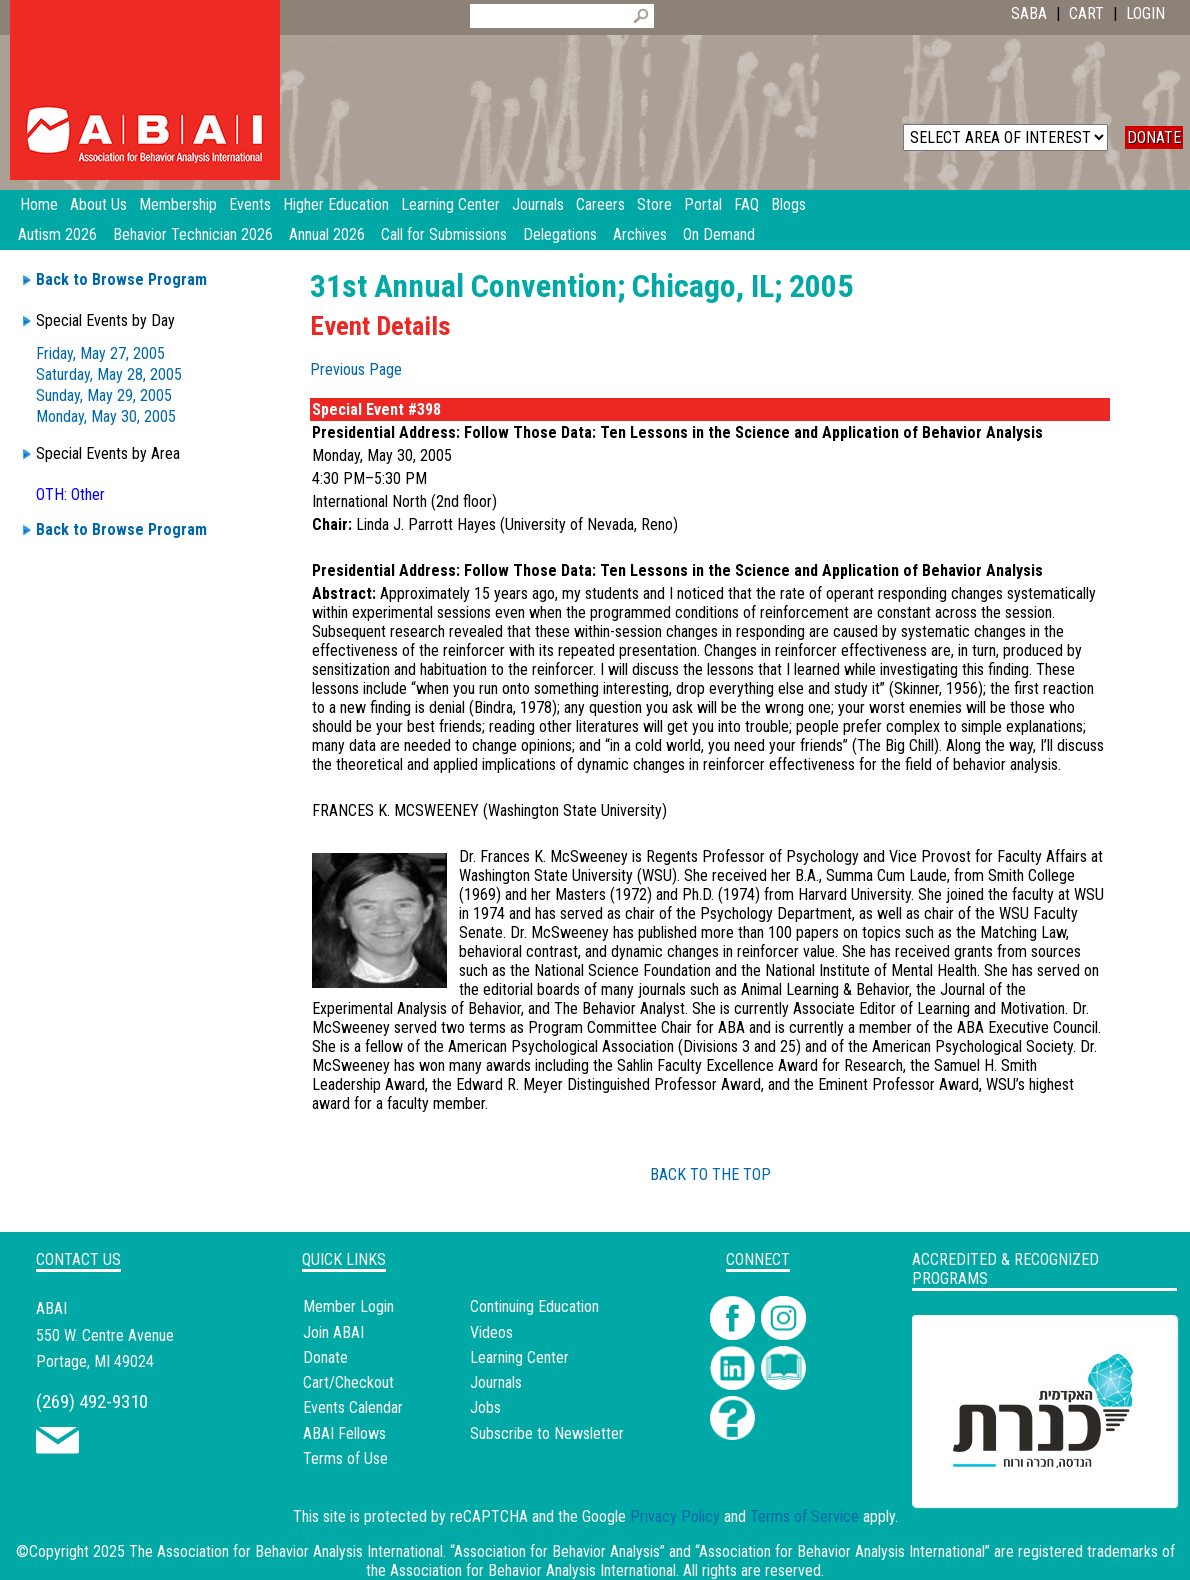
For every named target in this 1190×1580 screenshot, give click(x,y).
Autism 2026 (57, 234)
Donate (325, 1357)
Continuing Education (534, 1306)
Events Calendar (353, 1407)
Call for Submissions (444, 234)
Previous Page (356, 369)
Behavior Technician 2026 (193, 234)
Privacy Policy (675, 1516)
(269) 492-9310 (92, 1401)
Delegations (560, 234)
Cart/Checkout (348, 1382)
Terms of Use (345, 1458)
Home (39, 204)
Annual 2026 (327, 234)
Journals (496, 1382)
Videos (491, 1332)
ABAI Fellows (344, 1433)
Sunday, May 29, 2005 (104, 395)
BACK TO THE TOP (710, 1174)
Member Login (348, 1306)
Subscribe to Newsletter (547, 1433)
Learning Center (519, 1357)
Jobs (485, 1407)
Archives (640, 234)
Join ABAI (333, 1332)
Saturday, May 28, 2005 (109, 374)
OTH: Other (70, 494)
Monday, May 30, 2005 (106, 416)
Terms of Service (804, 1516)
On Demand (719, 234)
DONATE (1154, 137)
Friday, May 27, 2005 (100, 353)
